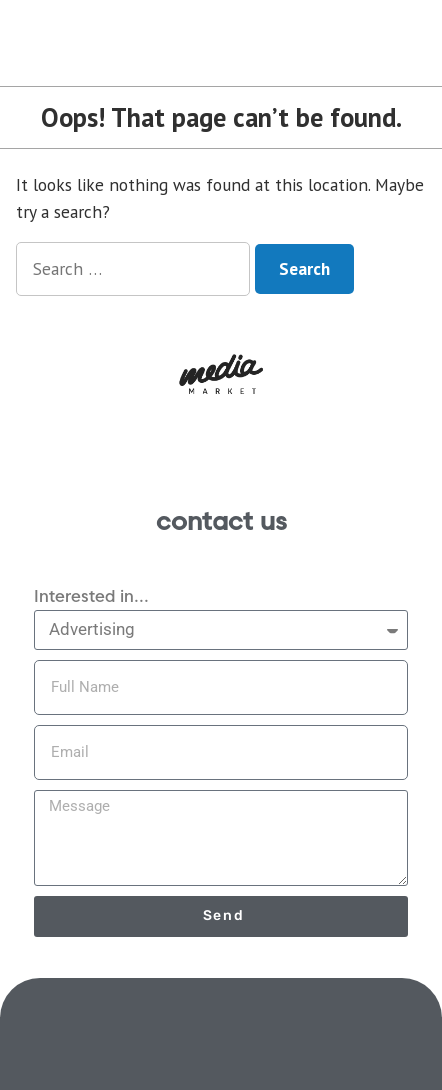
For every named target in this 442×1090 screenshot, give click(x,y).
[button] (221, 374)
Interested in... (91, 596)
